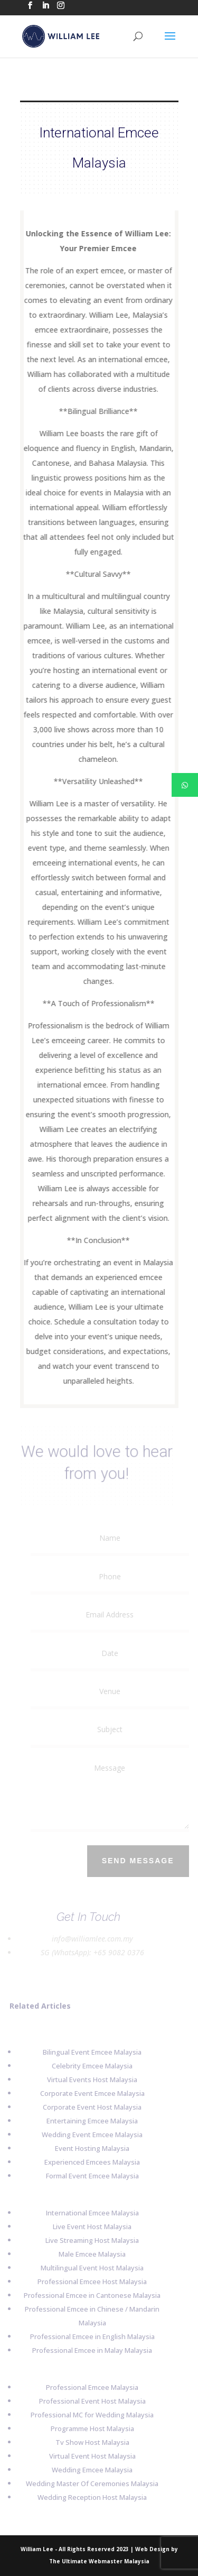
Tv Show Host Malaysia (89, 2442)
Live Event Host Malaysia (88, 2226)
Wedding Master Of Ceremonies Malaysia (88, 2483)
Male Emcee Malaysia (88, 2254)
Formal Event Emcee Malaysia (88, 2176)
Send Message (141, 1860)
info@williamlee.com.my (88, 1939)
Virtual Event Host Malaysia (88, 2456)
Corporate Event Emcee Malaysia (88, 2093)
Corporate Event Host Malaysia (88, 2107)
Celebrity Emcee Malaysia (88, 2066)
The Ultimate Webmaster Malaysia (99, 2561)
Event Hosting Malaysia (88, 2148)
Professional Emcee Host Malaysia (88, 2281)
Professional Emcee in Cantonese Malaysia (88, 2295)
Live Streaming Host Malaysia (88, 2240)
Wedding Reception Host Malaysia (88, 2497)
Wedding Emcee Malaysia (88, 2469)
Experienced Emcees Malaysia (88, 2162)
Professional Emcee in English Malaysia (88, 2336)
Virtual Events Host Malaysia (88, 2079)
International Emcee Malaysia (88, 2213)
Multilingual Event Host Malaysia (88, 2268)
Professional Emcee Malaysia (88, 2387)
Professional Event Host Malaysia (88, 2401)
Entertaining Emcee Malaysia (88, 2121)
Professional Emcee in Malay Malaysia (88, 2350)
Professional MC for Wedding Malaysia (88, 2414)
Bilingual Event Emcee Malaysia (88, 2052)
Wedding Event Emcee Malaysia (88, 2134)
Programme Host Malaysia (88, 2428)
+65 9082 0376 (115, 1952)
